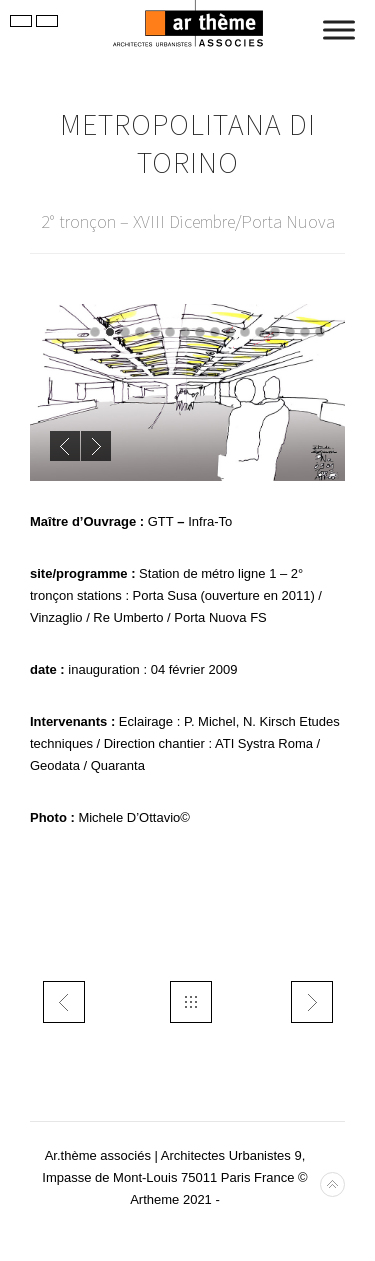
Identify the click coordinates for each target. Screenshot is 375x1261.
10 (230, 332)
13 (275, 332)
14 (290, 332)
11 (245, 332)
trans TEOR (312, 1002)
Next (96, 446)
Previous (65, 446)
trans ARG (64, 1002)
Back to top (332, 1184)
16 (320, 332)
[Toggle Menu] (339, 29)
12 (260, 332)
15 (305, 332)
